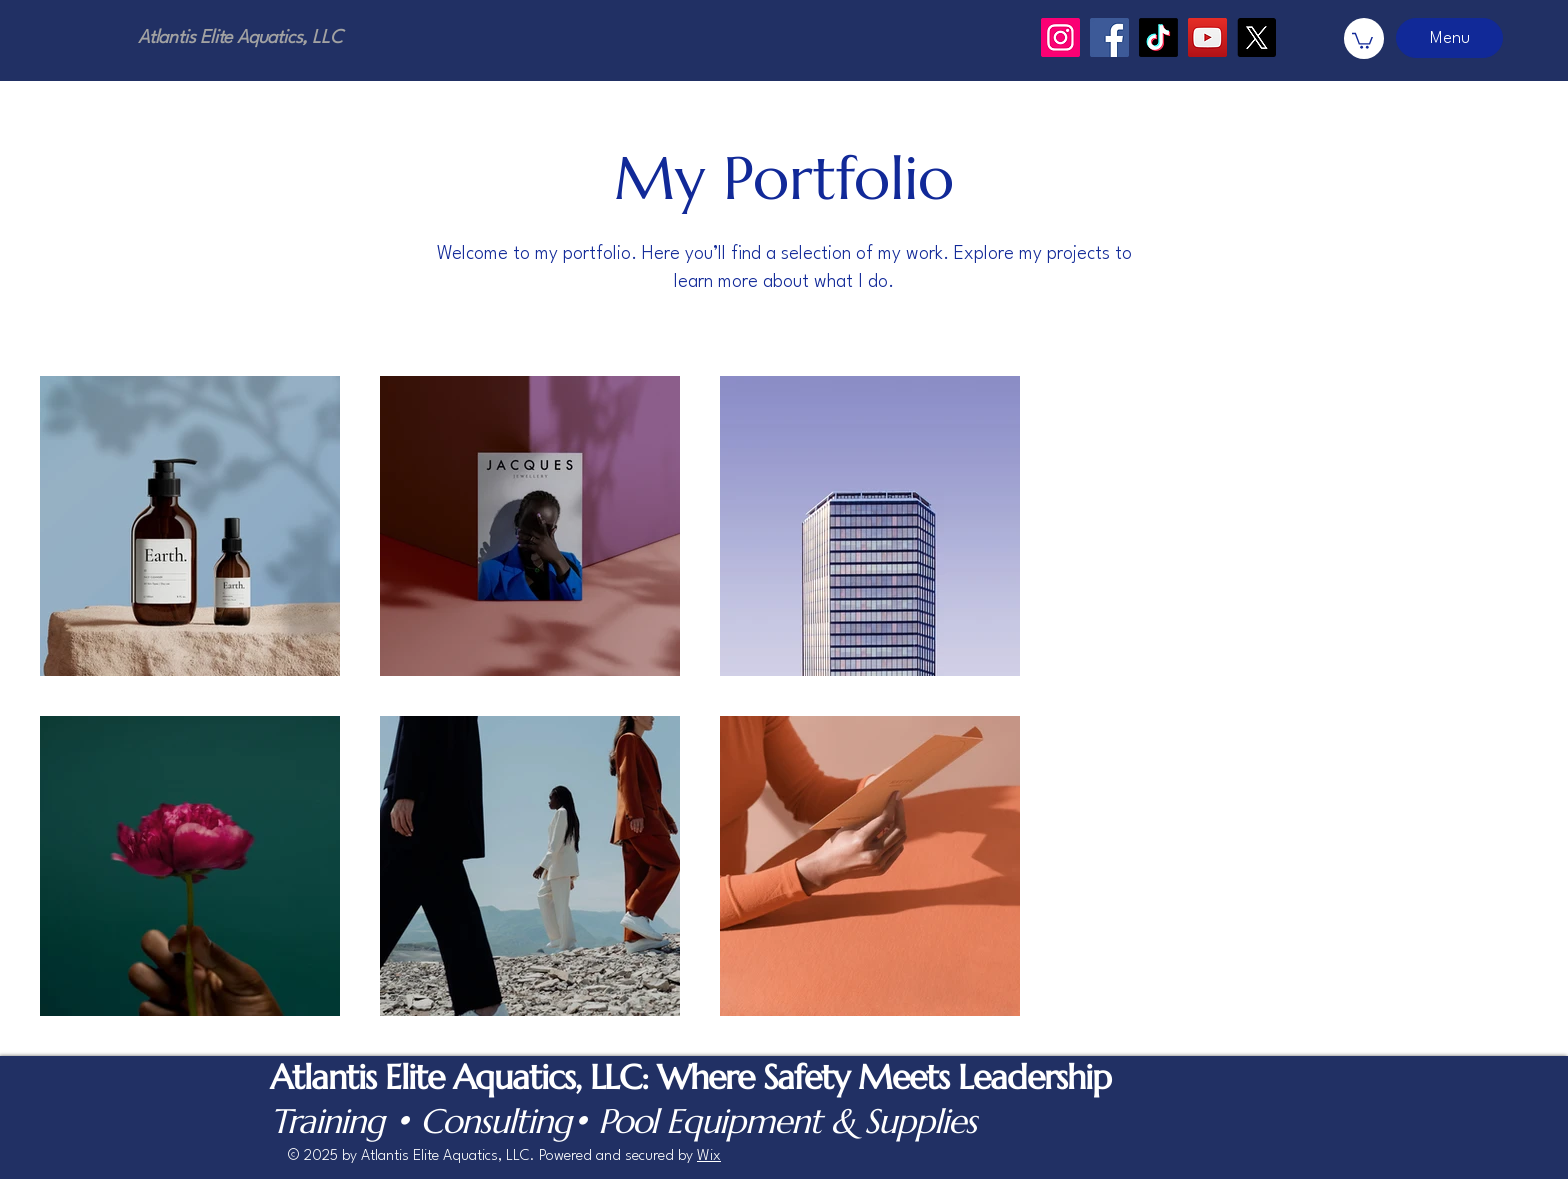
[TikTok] (1158, 37)
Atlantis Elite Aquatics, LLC (240, 38)
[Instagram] (1060, 37)
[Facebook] (1109, 37)
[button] (1362, 40)
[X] (1256, 37)
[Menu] (1449, 38)
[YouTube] (1207, 37)
